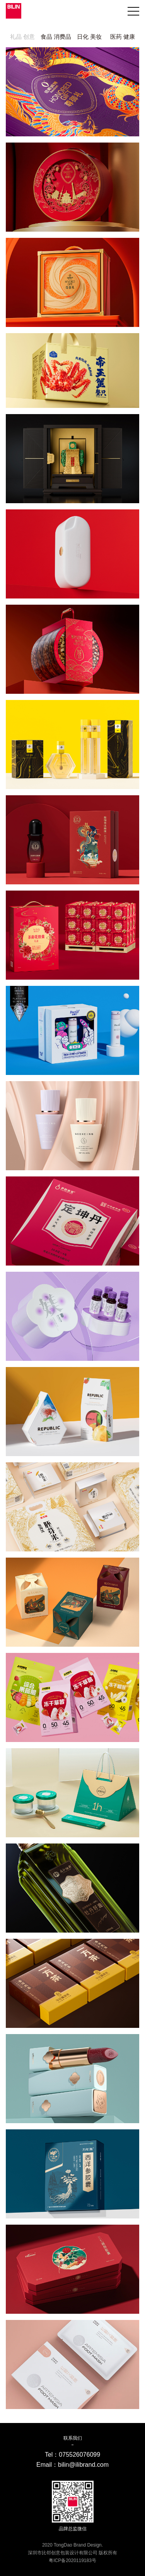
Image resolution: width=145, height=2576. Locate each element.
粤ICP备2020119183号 (72, 2560)
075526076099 (79, 2454)
